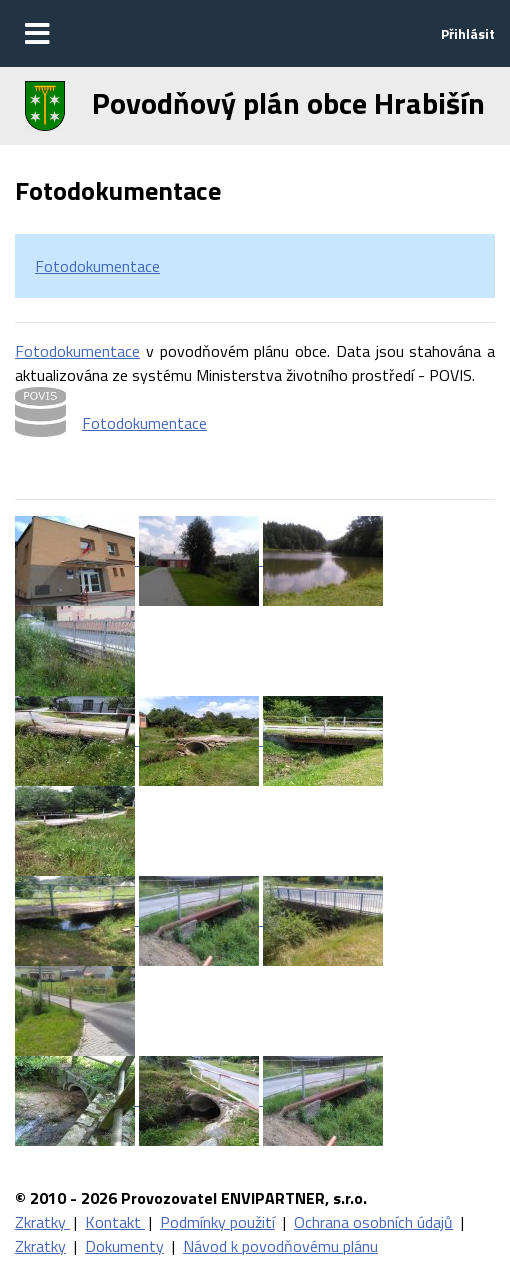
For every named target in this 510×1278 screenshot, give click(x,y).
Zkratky (42, 1222)
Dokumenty (124, 1246)
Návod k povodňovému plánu (280, 1246)
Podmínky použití (217, 1222)
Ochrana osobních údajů (373, 1222)
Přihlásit (468, 33)
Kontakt (115, 1222)
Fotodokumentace (97, 266)
